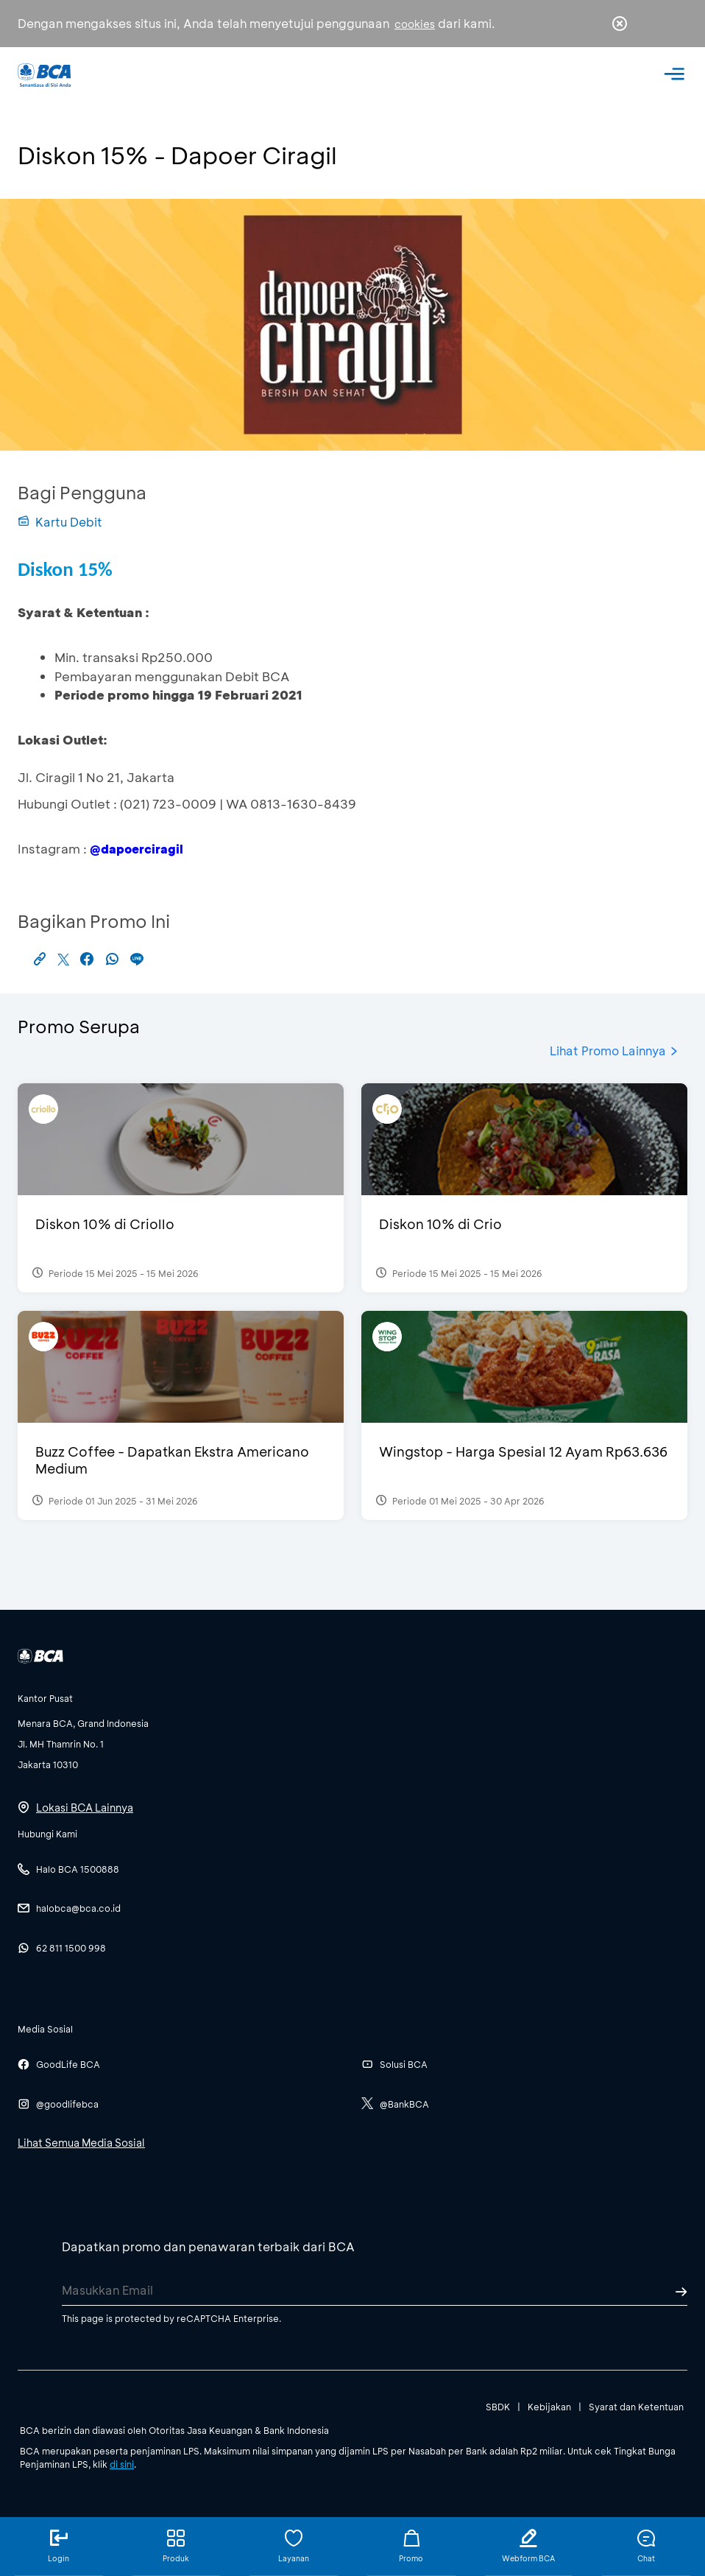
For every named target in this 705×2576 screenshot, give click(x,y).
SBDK (498, 2407)
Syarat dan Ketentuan (636, 2407)
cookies (414, 24)
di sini (122, 2464)
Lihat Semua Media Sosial (81, 2143)
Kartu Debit (60, 521)
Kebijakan (549, 2407)
